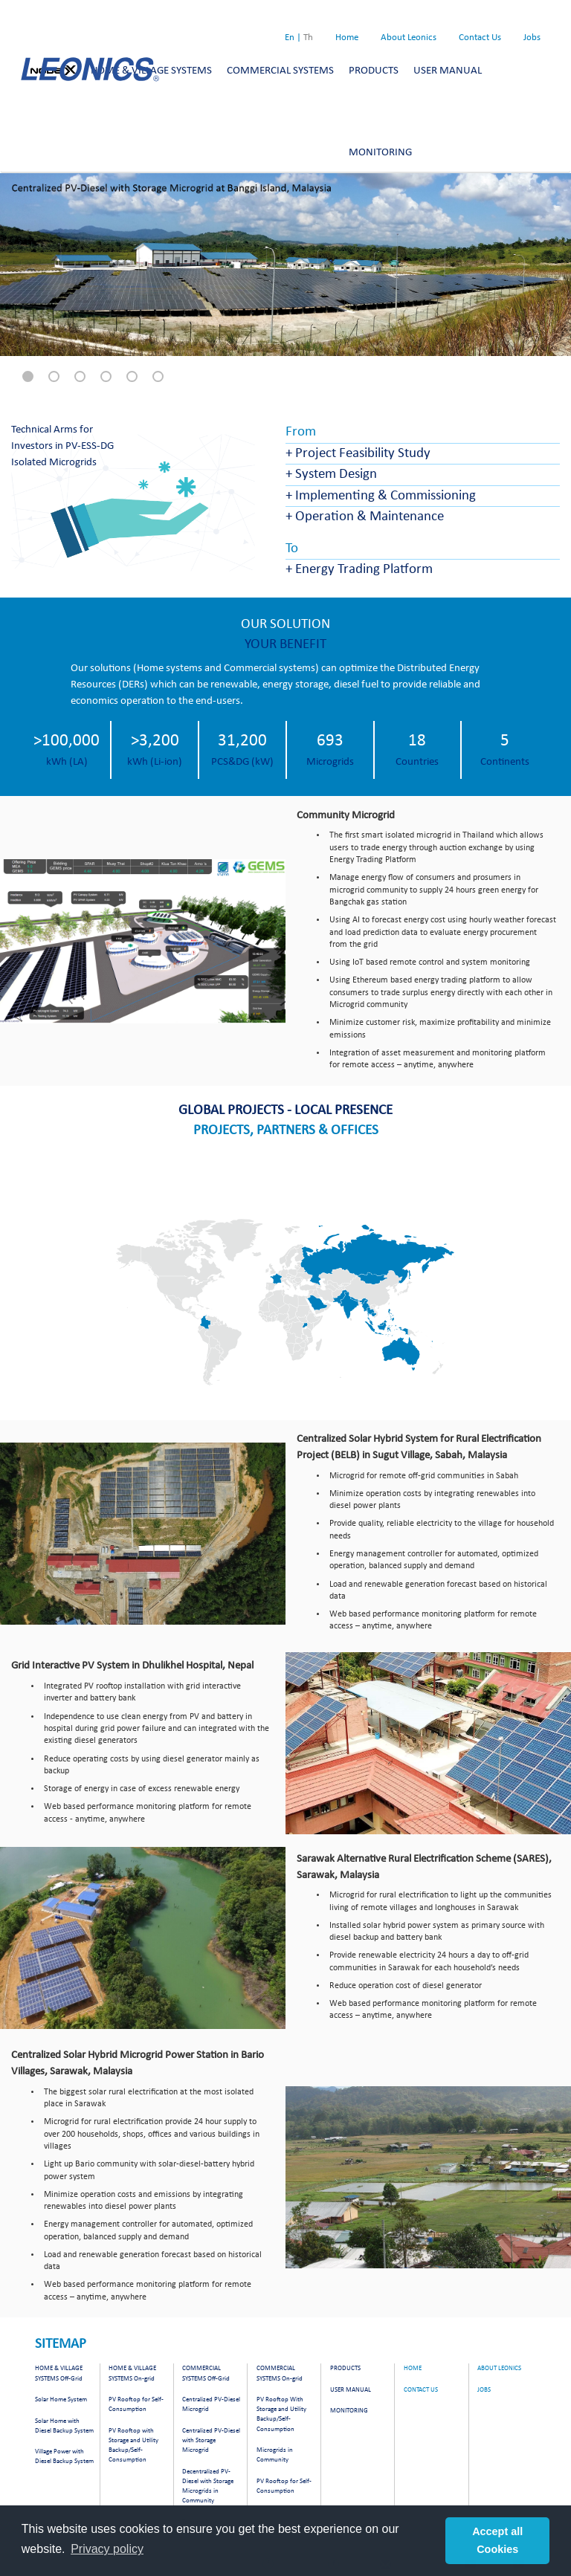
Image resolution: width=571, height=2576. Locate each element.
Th (308, 37)
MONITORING (380, 152)
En (289, 37)
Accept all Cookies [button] (497, 2540)
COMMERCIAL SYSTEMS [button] (280, 71)
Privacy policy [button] (107, 2549)
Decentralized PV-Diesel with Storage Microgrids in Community (207, 2486)
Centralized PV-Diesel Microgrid (211, 2404)
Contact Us (480, 37)
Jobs (532, 37)
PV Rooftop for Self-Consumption (136, 2404)
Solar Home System (61, 2399)
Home (346, 37)
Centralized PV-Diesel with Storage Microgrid (211, 2440)
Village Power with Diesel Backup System (64, 2456)
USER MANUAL (350, 2389)
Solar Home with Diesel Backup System (64, 2426)
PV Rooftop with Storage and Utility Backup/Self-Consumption (133, 2445)
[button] (27, 376)
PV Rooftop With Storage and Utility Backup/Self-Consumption (281, 2414)
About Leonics (408, 37)
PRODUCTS (345, 2368)
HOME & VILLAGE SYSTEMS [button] (151, 71)
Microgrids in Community (275, 2455)
